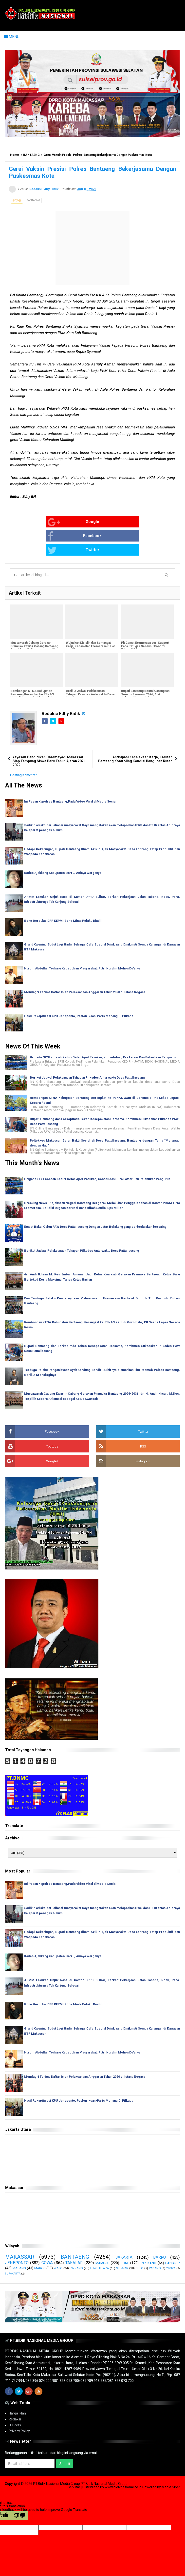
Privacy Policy (19, 2405)
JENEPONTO (16, 2236)
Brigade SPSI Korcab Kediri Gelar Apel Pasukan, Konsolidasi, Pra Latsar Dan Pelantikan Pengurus (100, 1153)
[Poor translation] (19, 2489)
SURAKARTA (17, 2247)
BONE (124, 2237)
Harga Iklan (17, 2387)
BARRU (159, 2231)
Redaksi (15, 2393)
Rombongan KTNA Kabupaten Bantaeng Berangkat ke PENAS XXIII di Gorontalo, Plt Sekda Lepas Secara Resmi (34, 669)
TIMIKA (175, 2242)
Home (14, 155)
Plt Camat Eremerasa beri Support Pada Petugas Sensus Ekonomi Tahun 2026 (145, 619)
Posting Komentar (24, 747)
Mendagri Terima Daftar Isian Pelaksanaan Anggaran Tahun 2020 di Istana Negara (88, 964)
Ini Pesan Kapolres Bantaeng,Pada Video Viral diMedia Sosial (72, 773)
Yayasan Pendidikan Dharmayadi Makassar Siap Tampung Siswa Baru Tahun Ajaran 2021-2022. (50, 733)
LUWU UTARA (102, 2242)
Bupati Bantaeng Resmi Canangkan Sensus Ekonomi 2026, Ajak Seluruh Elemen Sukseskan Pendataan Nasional (145, 669)
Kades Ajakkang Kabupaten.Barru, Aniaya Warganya (65, 844)
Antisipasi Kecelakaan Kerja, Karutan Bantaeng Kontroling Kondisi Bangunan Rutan (135, 731)
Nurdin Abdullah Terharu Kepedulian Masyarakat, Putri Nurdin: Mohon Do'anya (86, 940)
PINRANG (78, 2242)
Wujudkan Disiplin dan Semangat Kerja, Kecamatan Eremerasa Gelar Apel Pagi (89, 619)
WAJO (60, 2242)
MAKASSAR (20, 2231)
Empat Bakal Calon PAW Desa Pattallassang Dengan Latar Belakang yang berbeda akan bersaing (99, 1201)
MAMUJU (101, 2237)
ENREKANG (147, 2237)
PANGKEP (172, 2237)
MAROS (41, 2242)
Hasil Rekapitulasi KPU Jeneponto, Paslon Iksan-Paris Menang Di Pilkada (81, 988)
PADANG (159, 2242)
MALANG (20, 2242)
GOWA (46, 2236)
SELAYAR (125, 2242)
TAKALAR (73, 2236)
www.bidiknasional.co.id (123, 2461)
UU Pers (15, 2399)
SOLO (143, 2242)
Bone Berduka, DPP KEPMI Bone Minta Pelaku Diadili (65, 892)
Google (28, 522)
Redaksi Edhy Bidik (61, 685)
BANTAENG (31, 155)
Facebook (84, 522)
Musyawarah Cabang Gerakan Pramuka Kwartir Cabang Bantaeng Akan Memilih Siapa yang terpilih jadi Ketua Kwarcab (34, 620)
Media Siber (171, 2461)
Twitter (138, 522)
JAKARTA (124, 2231)
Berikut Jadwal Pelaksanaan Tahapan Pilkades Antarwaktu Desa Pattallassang (89, 667)
